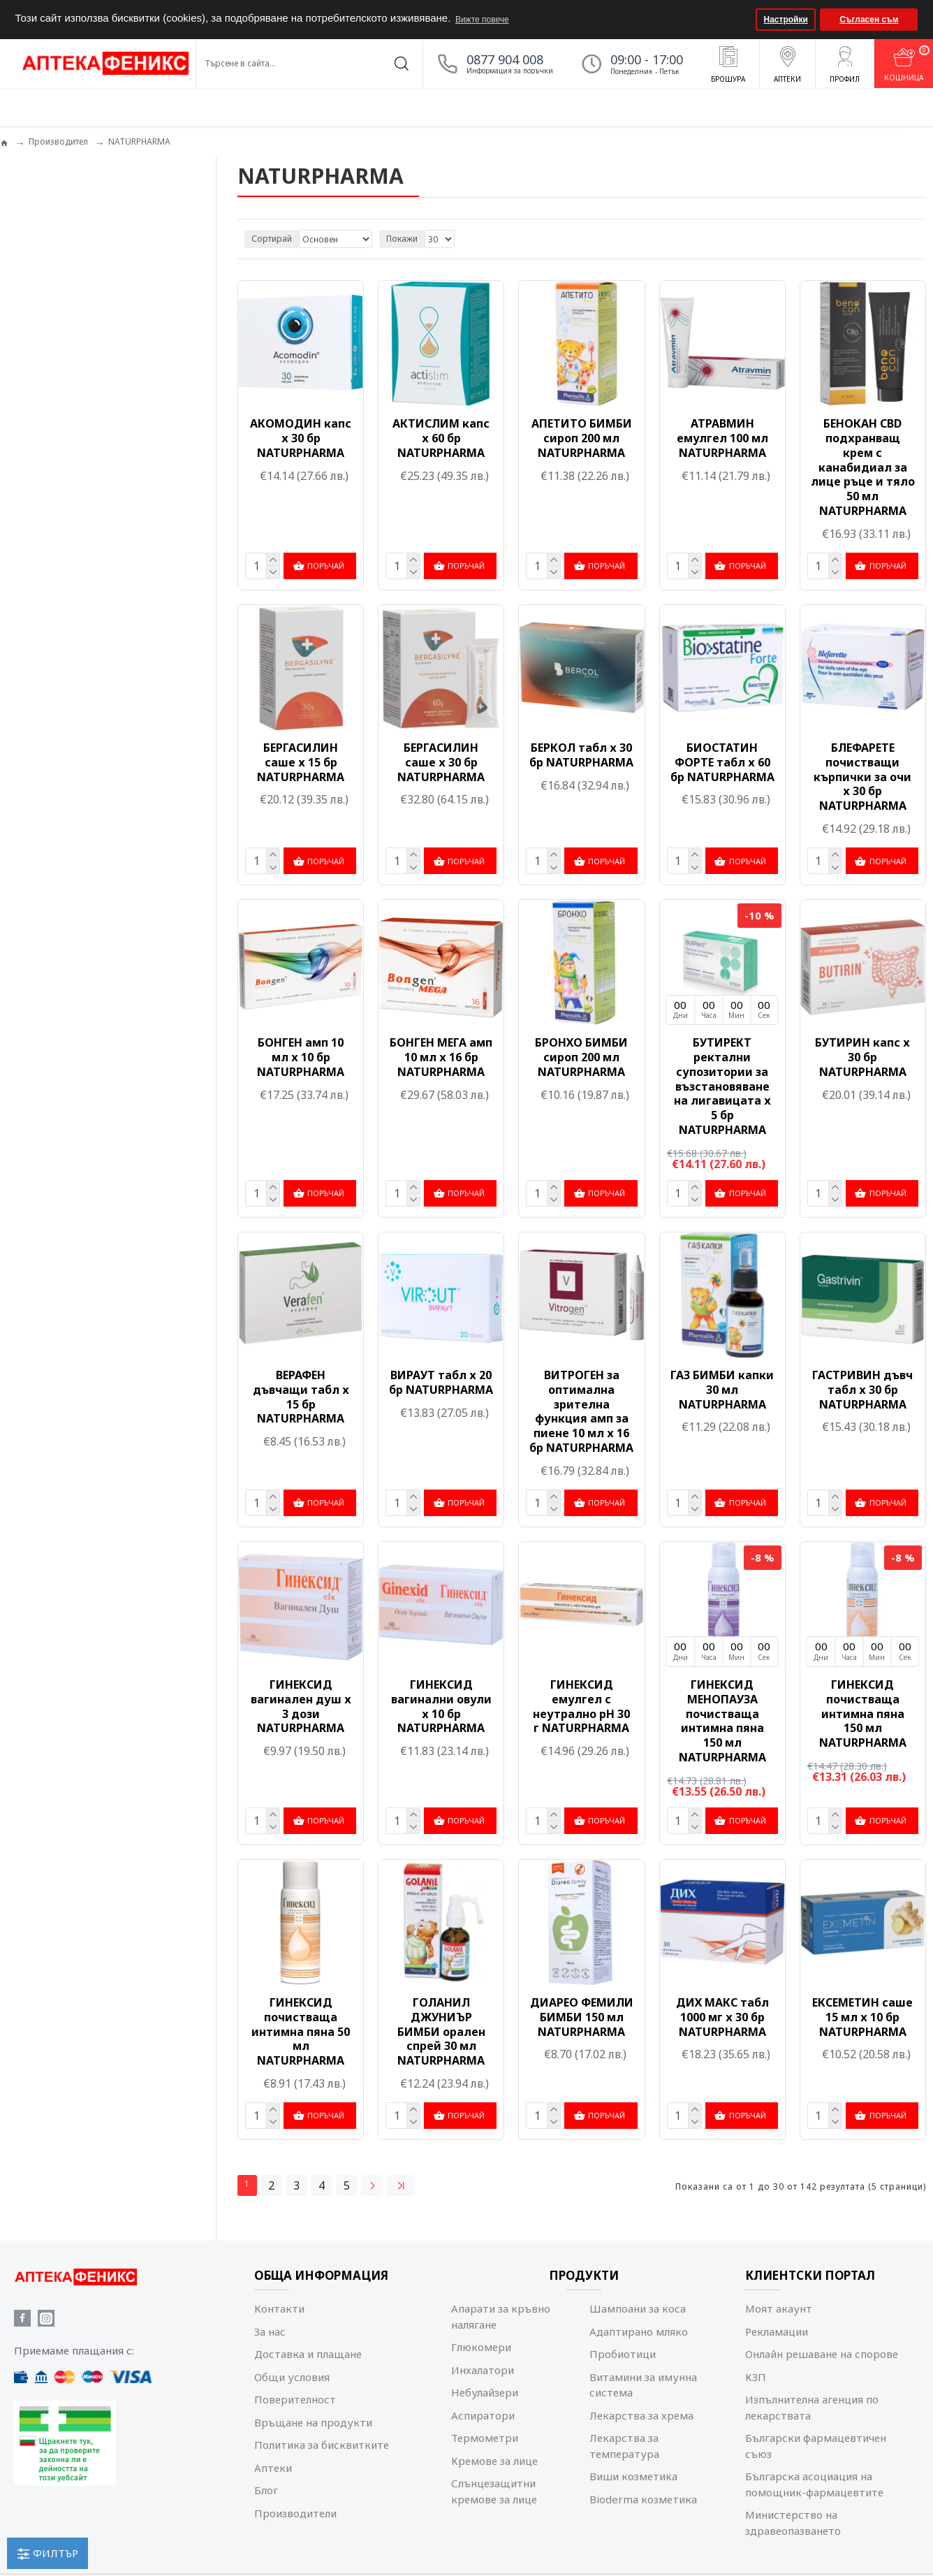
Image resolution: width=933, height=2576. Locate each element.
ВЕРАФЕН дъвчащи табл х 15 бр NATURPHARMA (301, 1395)
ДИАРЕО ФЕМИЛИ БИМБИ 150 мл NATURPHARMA (581, 2013)
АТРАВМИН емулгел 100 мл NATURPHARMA (722, 438)
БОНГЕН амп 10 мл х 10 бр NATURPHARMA (300, 1055)
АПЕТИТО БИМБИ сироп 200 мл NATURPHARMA (581, 438)
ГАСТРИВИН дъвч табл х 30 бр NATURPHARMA (862, 1387)
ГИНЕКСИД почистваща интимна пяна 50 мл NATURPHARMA (300, 2028)
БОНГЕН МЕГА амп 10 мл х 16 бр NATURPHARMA (441, 1055)
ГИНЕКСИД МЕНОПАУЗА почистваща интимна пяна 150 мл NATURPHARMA (722, 1718)
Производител (58, 141)
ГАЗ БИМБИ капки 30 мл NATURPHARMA (722, 1387)
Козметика (47, 313)
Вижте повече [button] (482, 19)
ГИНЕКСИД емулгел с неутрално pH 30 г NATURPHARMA (581, 1704)
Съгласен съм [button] (868, 19)
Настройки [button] (786, 19)
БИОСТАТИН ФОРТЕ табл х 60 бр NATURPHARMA (722, 761)
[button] (743, 19)
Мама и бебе (52, 353)
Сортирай (271, 239)
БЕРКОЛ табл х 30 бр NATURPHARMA (581, 754)
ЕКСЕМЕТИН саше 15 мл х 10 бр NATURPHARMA (862, 2013)
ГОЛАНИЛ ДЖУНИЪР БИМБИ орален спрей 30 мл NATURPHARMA (441, 2028)
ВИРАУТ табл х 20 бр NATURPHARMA (441, 1380)
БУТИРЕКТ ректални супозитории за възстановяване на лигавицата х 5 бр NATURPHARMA (722, 1085)
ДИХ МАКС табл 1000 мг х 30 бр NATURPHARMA (722, 2013)
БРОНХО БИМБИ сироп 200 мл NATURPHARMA (581, 1055)
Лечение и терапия (63, 333)
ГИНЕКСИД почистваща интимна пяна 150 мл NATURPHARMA (862, 1711)
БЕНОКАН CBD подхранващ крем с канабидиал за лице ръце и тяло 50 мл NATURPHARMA (863, 467)
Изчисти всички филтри (79, 603)
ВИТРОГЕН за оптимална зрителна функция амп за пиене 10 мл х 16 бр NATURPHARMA (581, 1409)
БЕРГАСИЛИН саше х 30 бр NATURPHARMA (441, 761)
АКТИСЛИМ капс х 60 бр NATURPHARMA (441, 438)
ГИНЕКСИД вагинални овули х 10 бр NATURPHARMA (441, 1704)
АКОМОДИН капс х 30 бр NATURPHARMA (300, 438)
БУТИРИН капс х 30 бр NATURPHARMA (862, 1055)
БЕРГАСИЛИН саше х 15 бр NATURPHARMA (300, 761)
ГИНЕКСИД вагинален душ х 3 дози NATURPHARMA (301, 1704)
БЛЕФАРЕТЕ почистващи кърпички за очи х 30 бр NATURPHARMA (862, 776)
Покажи (402, 239)
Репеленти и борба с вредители (90, 373)
